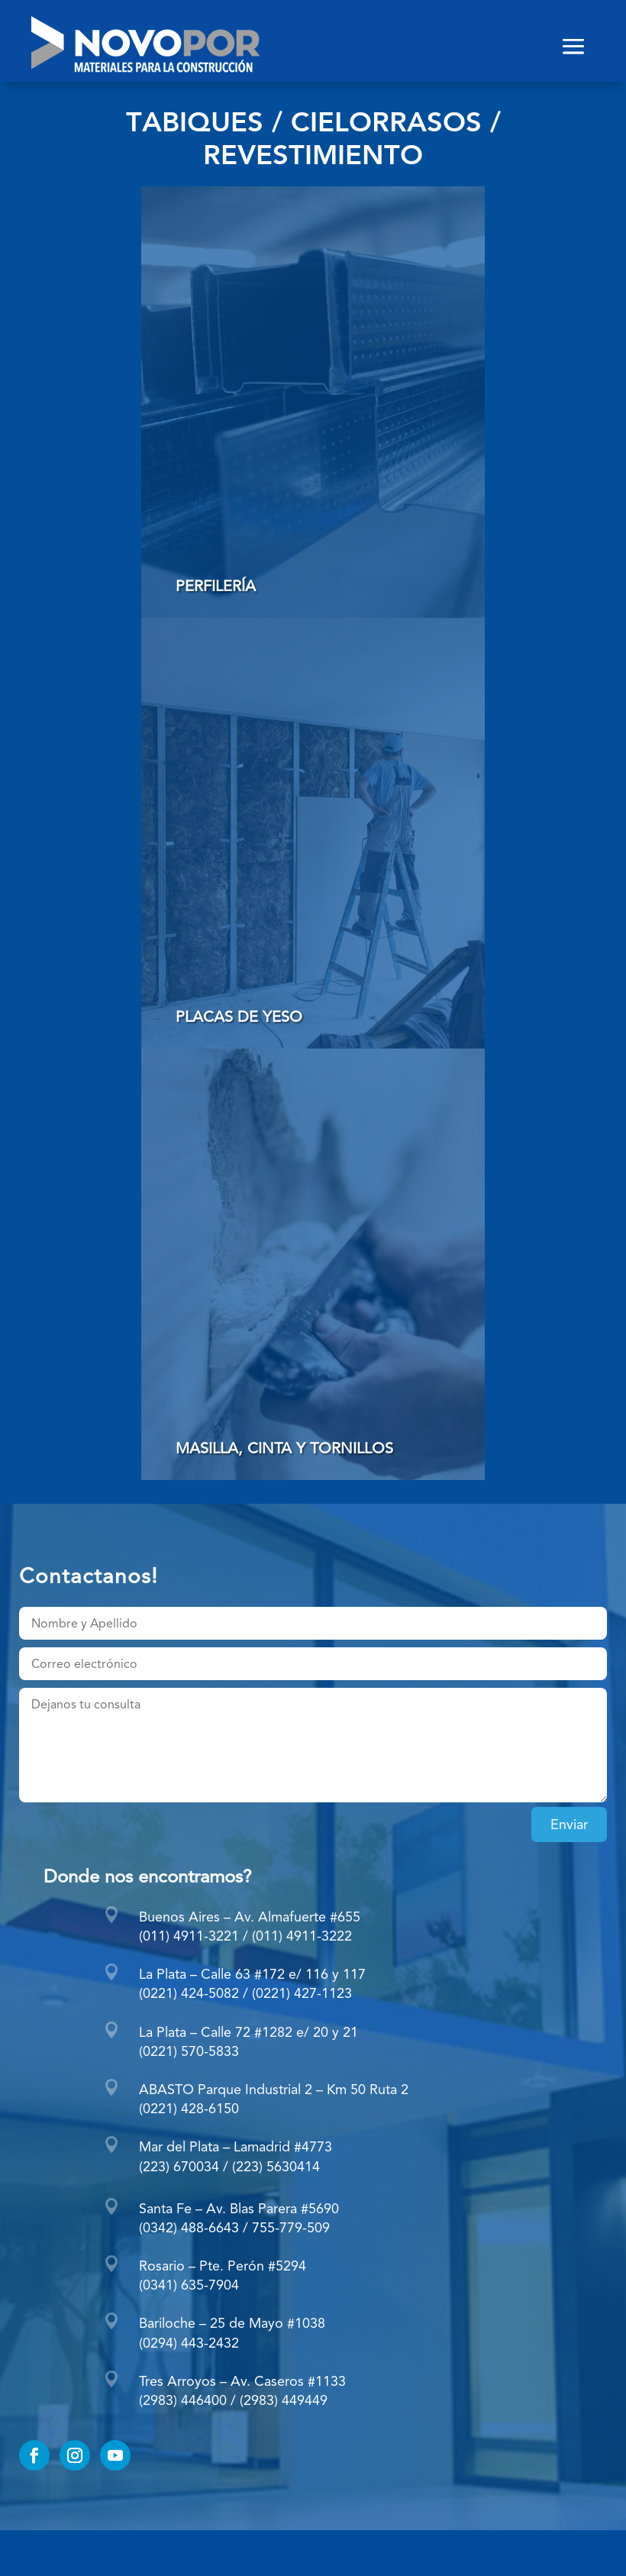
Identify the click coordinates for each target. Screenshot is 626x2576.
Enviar (569, 1824)
